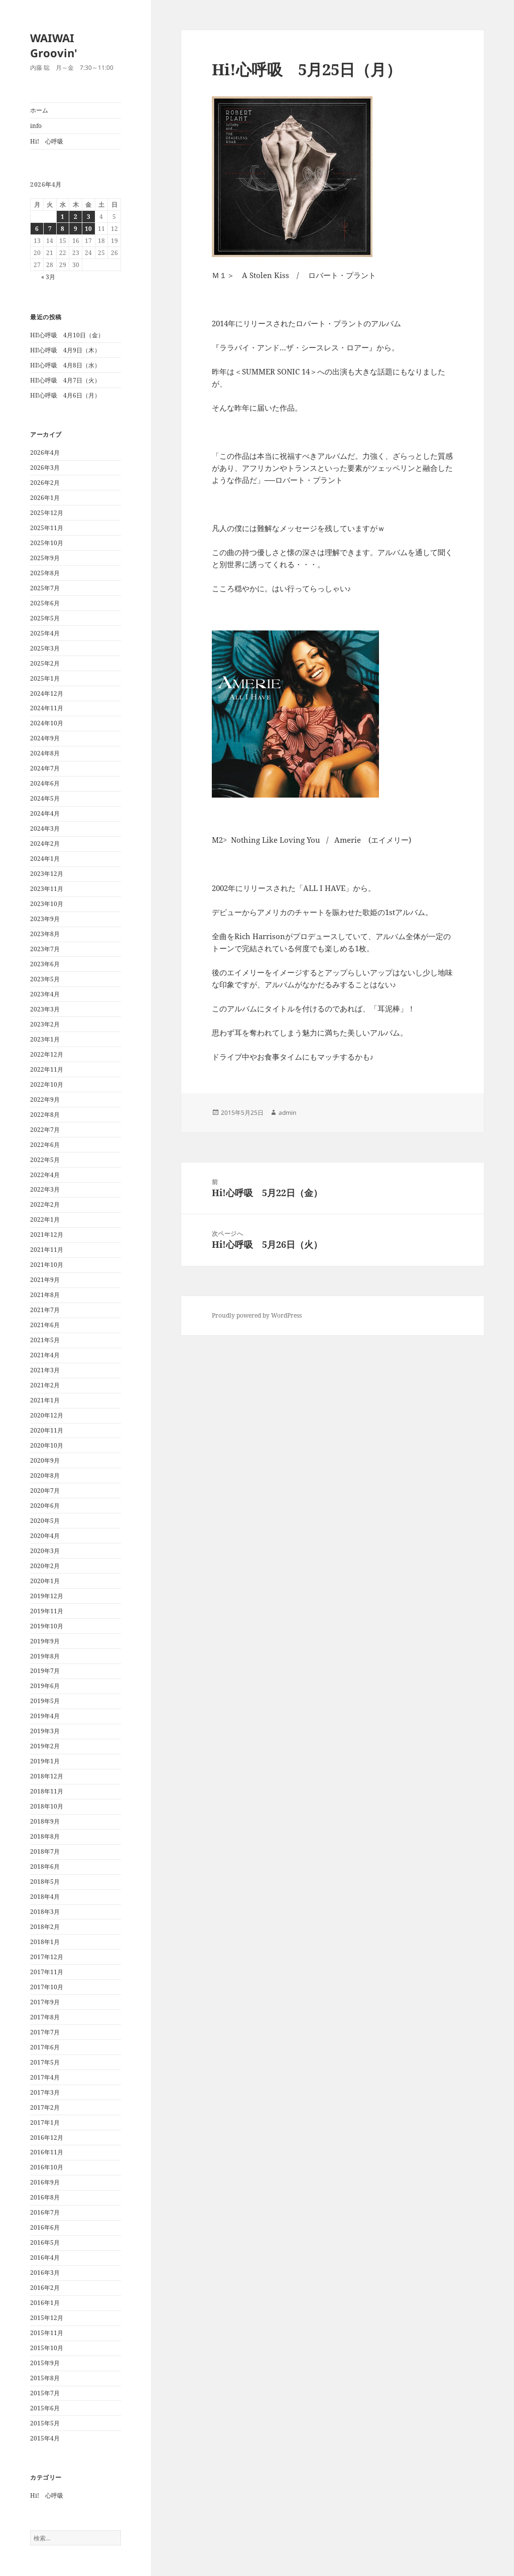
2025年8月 (45, 573)
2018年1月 (45, 1942)
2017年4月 (45, 2077)
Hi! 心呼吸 (46, 141)
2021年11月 (46, 1249)
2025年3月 (45, 648)
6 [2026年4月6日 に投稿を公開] (37, 228)
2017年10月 (46, 1987)
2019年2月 (45, 1746)
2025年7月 (45, 588)
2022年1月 (45, 1219)
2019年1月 (45, 1761)
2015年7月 (45, 2393)
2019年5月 (45, 1701)
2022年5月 (45, 1159)
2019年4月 (45, 1716)
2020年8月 (45, 1475)
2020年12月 (46, 1415)
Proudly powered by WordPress (257, 1315)
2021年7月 (45, 1310)
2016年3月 (45, 2272)
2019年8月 (45, 1656)
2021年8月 (45, 1295)
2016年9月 (45, 2182)
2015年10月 (46, 2348)
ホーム (39, 110)
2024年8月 (45, 753)
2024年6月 (45, 783)
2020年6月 (45, 1505)
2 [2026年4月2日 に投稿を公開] (75, 216)
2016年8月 (45, 2197)
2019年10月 (46, 1626)
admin (287, 1112)
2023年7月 (45, 949)
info (36, 125)
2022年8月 (45, 1114)
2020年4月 (45, 1535)
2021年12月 (46, 1234)
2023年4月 (45, 994)
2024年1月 (45, 858)
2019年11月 (46, 1611)
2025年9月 (45, 558)
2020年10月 (46, 1445)
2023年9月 (45, 919)
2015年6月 (45, 2408)
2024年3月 (45, 828)
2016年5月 (45, 2242)
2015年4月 (45, 2438)
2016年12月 (46, 2137)
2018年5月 (45, 1881)
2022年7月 (45, 1129)
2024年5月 (45, 798)
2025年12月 (46, 512)
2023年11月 (46, 888)
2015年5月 (45, 2423)
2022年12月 (46, 1054)
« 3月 (48, 277)
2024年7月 (45, 768)
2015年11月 (46, 2333)
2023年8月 (45, 934)
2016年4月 (45, 2257)
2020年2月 (45, 1566)
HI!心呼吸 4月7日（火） (65, 380)
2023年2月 (45, 1024)
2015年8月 (45, 2378)
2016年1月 (45, 2302)
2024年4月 (45, 813)
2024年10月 (46, 723)
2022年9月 (45, 1099)
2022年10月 (46, 1084)
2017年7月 (45, 2032)
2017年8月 (45, 2017)
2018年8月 (45, 1836)
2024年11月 (46, 708)
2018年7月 (45, 1851)
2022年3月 (45, 1189)
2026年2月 (45, 482)
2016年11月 (46, 2152)
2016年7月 (45, 2212)
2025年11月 (46, 528)
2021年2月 (45, 1385)
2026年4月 (45, 452)
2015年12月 (46, 2317)
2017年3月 (45, 2092)
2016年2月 (45, 2287)
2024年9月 (45, 738)
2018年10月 (46, 1806)
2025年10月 (46, 543)
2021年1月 (45, 1400)
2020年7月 (45, 1490)
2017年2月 (45, 2107)
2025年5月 (45, 618)
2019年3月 (45, 1731)
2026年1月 (45, 497)
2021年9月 (45, 1279)
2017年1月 (45, 2122)
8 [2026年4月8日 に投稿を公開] (62, 228)
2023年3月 (45, 1009)
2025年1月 (45, 678)
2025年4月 (45, 633)
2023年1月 (45, 1039)
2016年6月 (45, 2227)
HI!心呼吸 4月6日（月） (65, 395)
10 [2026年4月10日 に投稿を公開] (88, 228)
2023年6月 (45, 964)
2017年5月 (45, 2062)
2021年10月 (46, 1264)
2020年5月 (45, 1520)
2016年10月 (46, 2167)
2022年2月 (45, 1204)
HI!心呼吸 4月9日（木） (65, 350)
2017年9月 (45, 2002)
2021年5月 (45, 1340)
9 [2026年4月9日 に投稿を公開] (75, 228)
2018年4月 (45, 1896)
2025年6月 (45, 603)
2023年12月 (46, 873)
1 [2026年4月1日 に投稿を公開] (62, 216)
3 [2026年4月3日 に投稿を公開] (88, 216)
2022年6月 (45, 1144)
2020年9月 (45, 1460)
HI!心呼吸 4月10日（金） (67, 335)
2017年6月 (45, 2047)
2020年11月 (46, 1430)
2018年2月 (45, 1926)
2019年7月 (45, 1670)
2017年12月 (46, 1957)
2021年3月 (45, 1370)
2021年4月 (45, 1355)
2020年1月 (45, 1581)
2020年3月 (45, 1551)
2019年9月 (45, 1641)
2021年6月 (45, 1325)
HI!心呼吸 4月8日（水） (65, 365)
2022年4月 (45, 1175)
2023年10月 (46, 903)
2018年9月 (45, 1821)
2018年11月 (46, 1791)
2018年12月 (46, 1776)
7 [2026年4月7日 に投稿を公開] (50, 228)
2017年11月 (46, 1972)
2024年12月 (46, 693)
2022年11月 (46, 1069)
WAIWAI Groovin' (53, 45)
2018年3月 (45, 1911)
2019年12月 (46, 1596)
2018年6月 (45, 1866)
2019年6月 (45, 1686)
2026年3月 (45, 467)
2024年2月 (45, 843)
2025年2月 (45, 663)
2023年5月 (45, 979)
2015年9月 (45, 2363)
